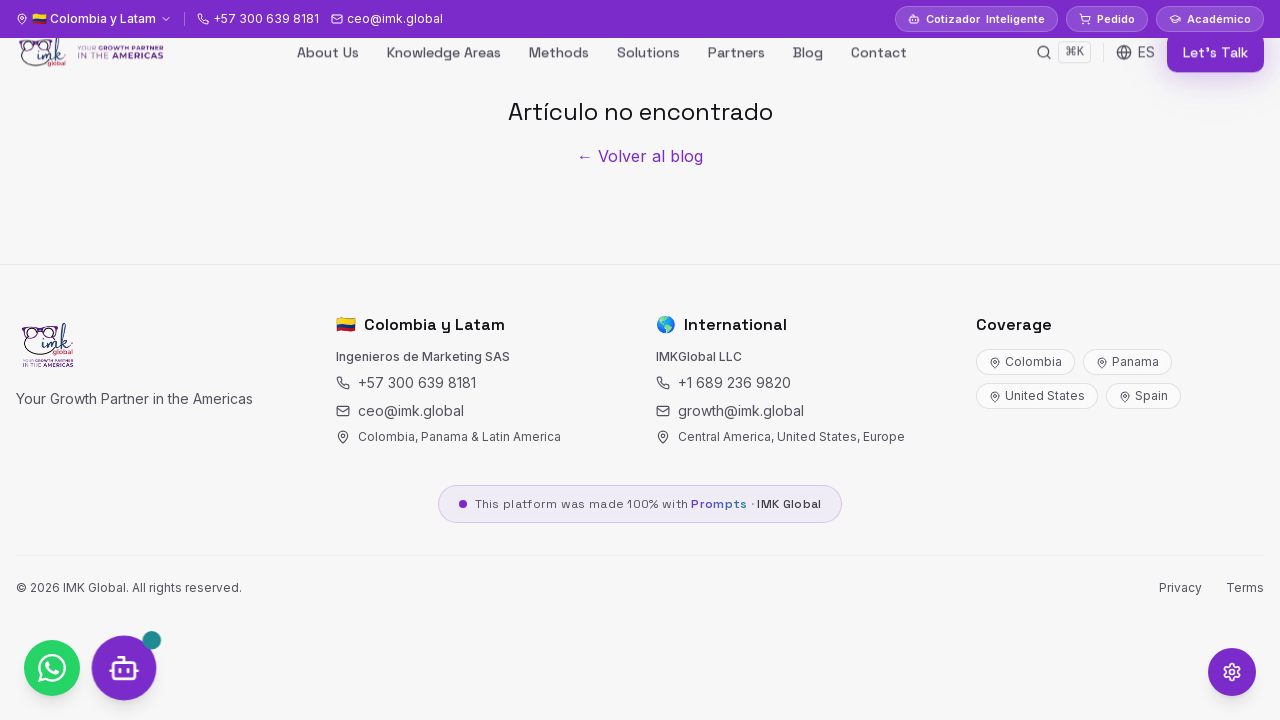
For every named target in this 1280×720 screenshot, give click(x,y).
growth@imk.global (730, 410)
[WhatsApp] (52, 668)
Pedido (1107, 19)
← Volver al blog (640, 156)
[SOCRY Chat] (123, 667)
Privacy (1180, 587)
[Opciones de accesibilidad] (1232, 672)
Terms (1245, 587)
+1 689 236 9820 (723, 382)
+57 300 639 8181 (406, 382)
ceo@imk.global (400, 410)
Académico (1210, 19)
